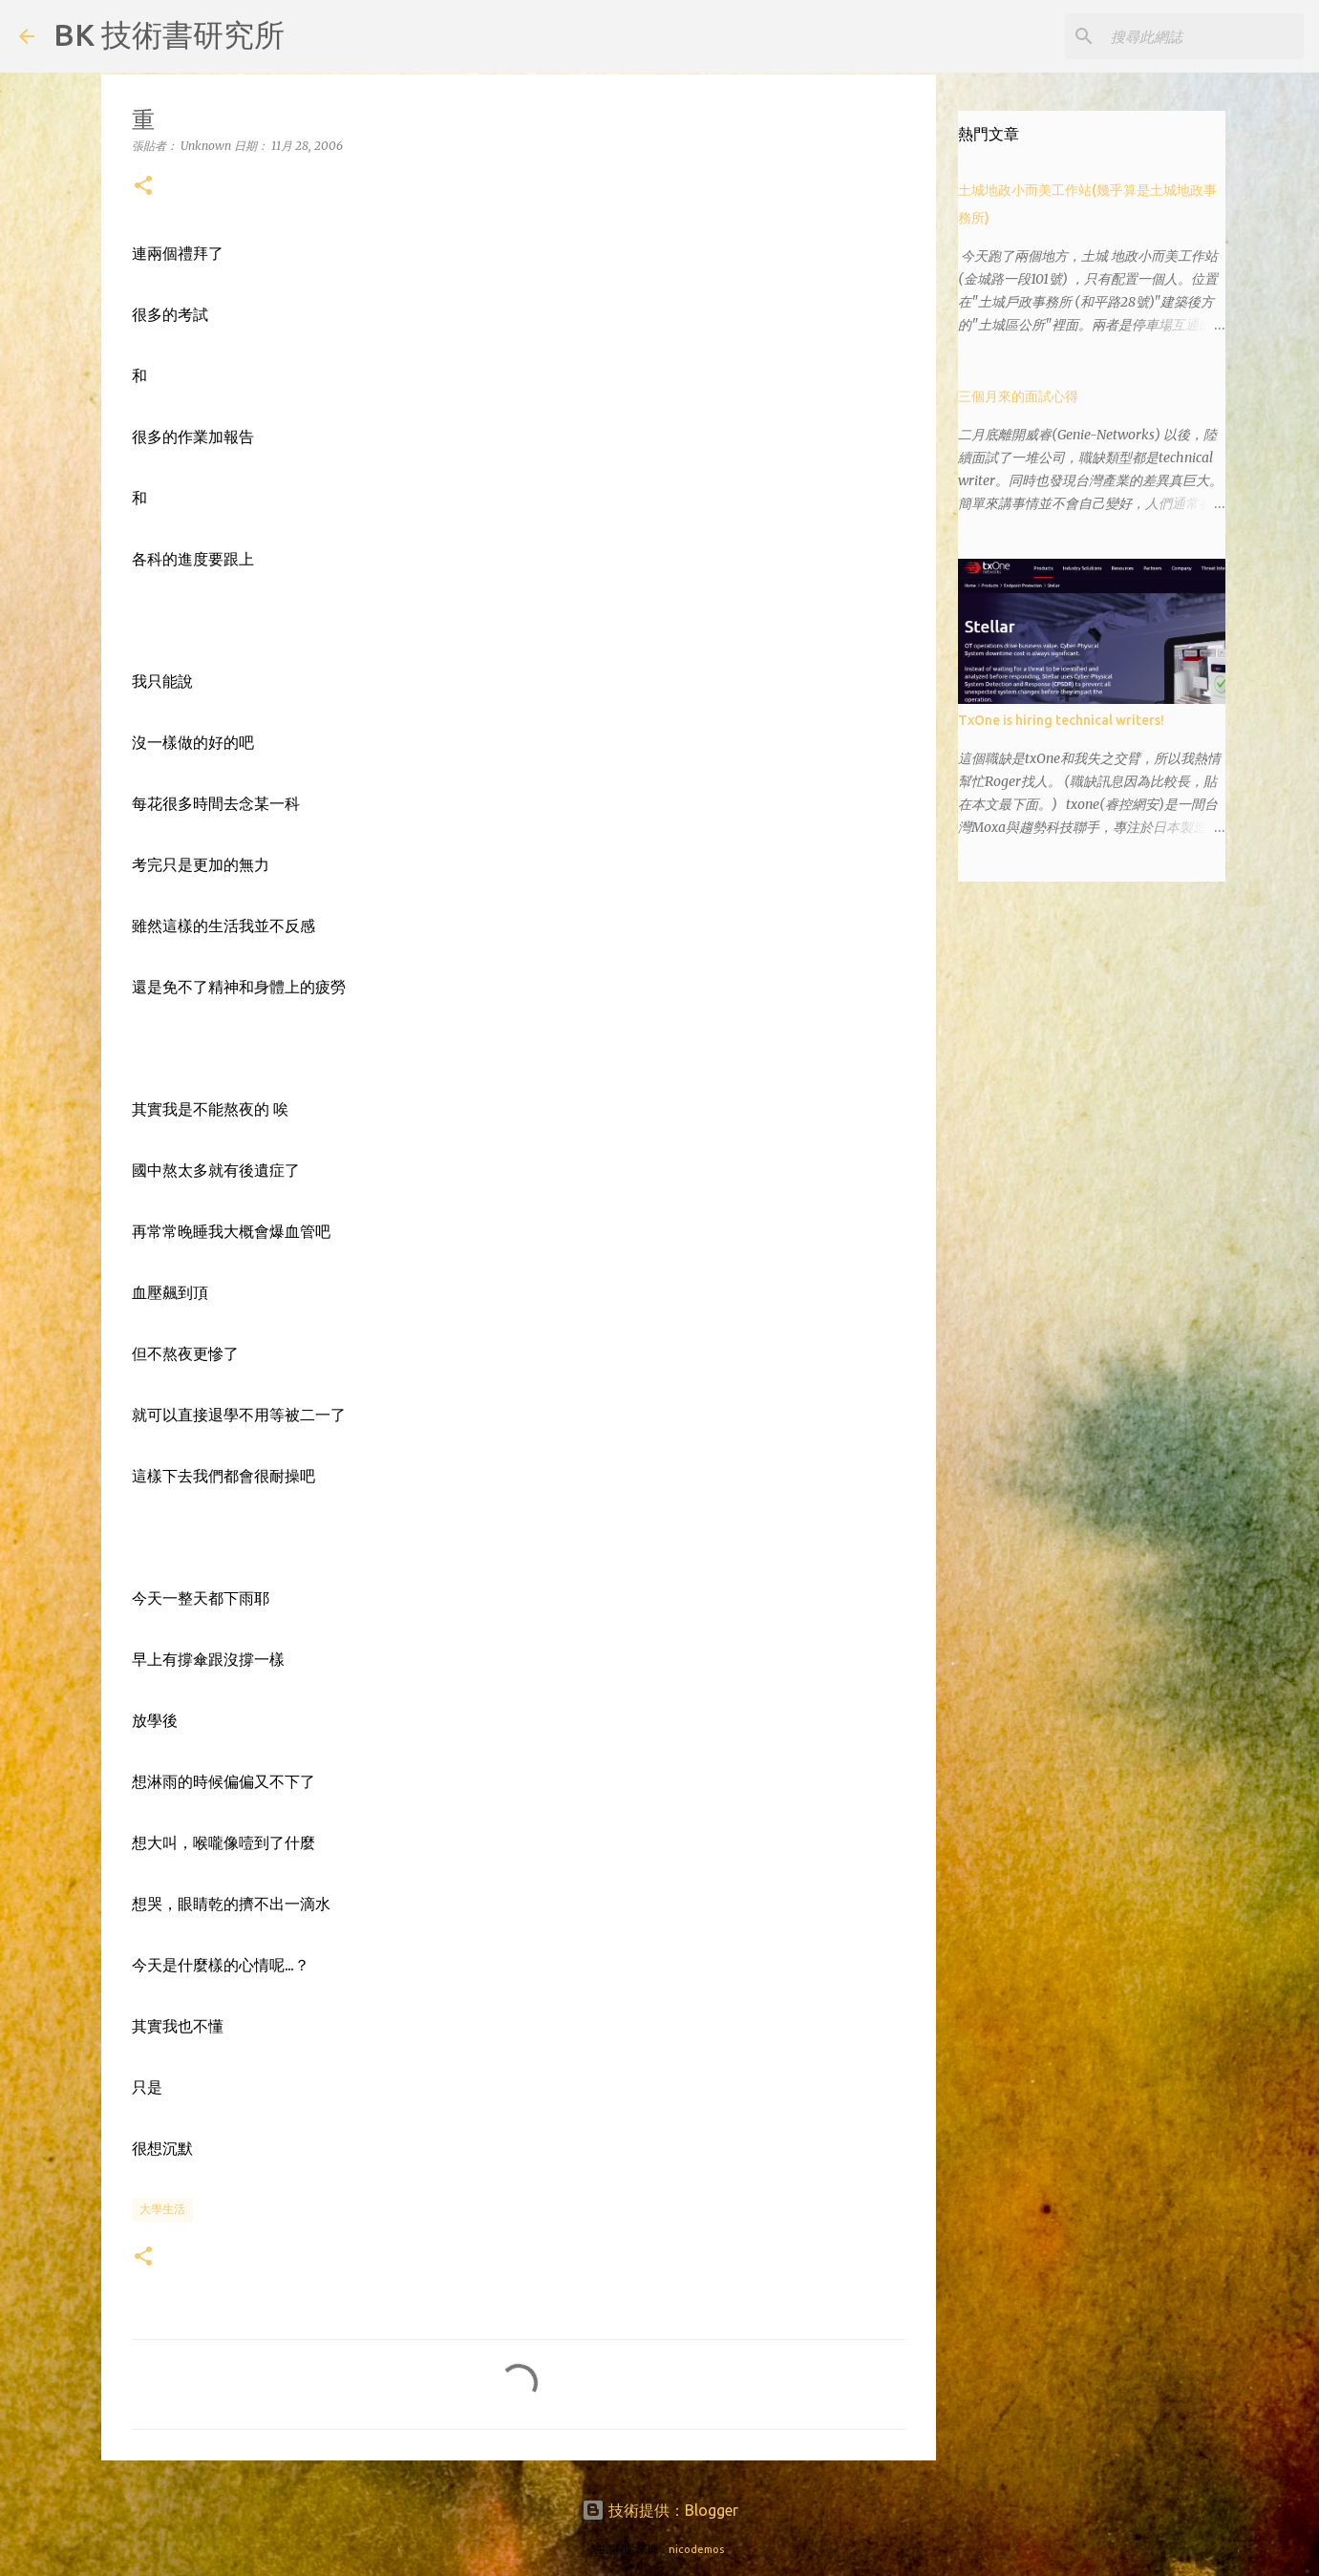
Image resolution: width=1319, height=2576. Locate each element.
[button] (143, 187)
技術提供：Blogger (660, 2510)
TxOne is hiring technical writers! (1061, 720)
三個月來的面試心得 (1018, 396)
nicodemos (696, 2549)
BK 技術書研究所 (169, 34)
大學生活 (162, 2209)
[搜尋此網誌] (1203, 36)
